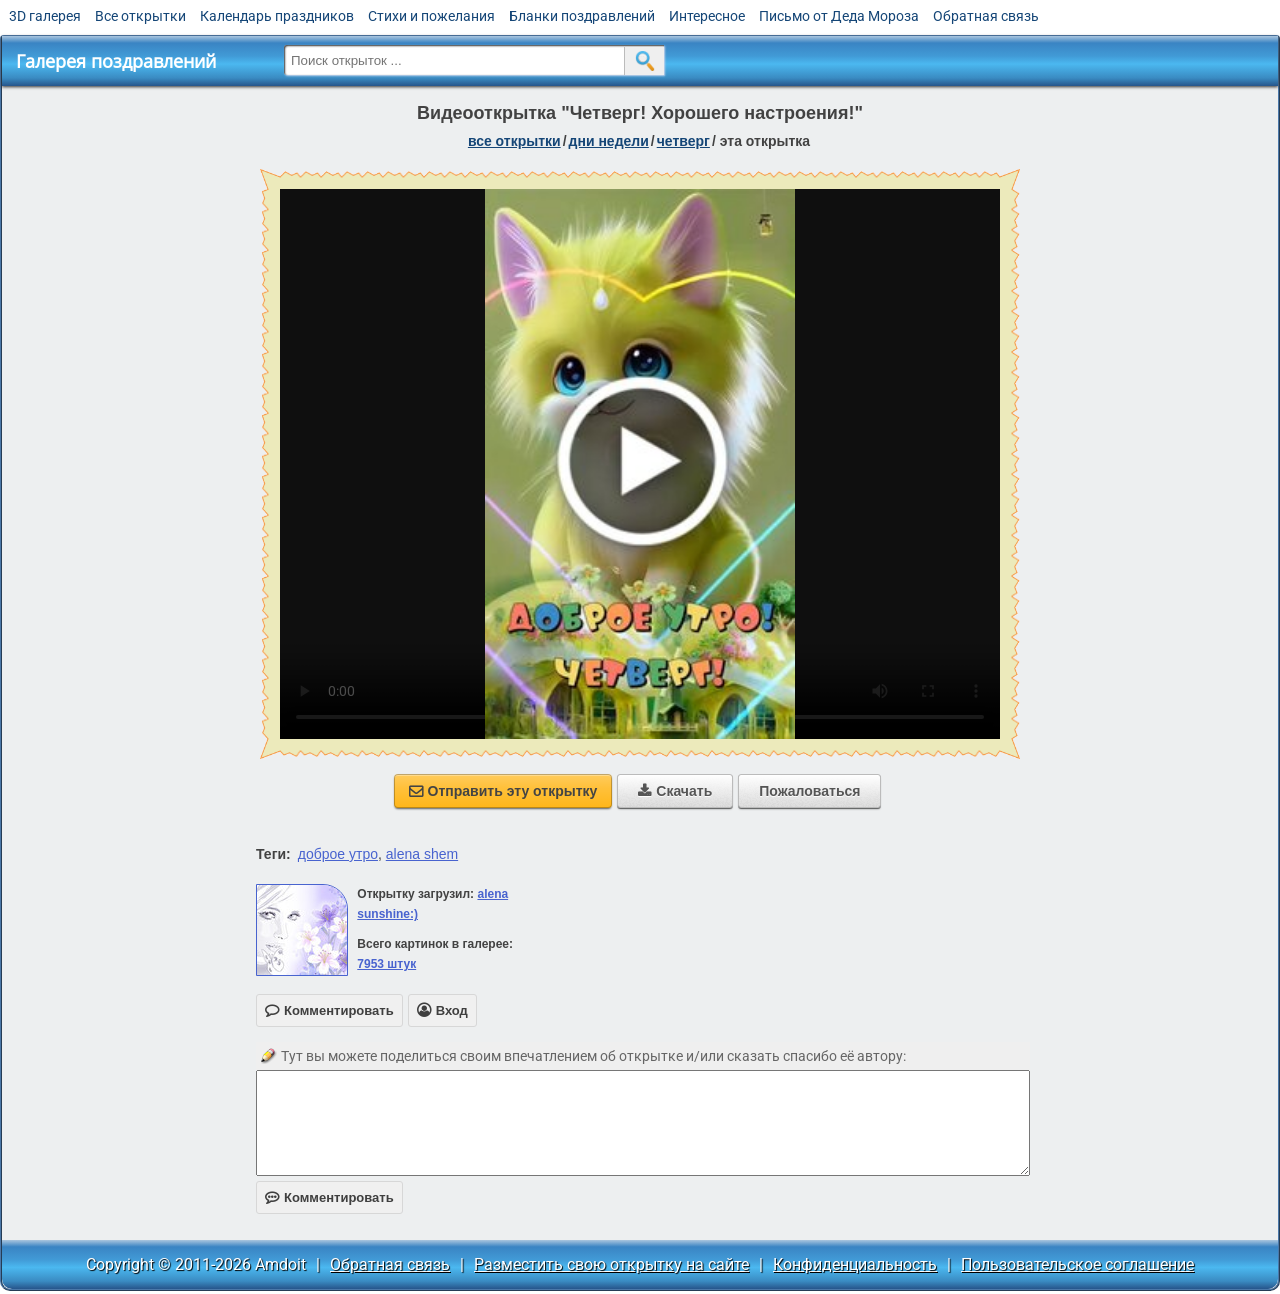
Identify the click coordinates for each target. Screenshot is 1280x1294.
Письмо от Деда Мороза (839, 16)
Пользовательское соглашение (1077, 1264)
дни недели (609, 141)
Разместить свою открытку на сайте (611, 1264)
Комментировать (329, 1197)
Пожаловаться (809, 791)
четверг (683, 141)
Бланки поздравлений (582, 16)
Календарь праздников (277, 16)
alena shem (422, 854)
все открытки (514, 141)
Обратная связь (986, 16)
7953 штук (386, 964)
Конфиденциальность (855, 1264)
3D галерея (45, 16)
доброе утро (338, 854)
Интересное (707, 16)
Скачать (675, 791)
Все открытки (140, 16)
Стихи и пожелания (431, 16)
